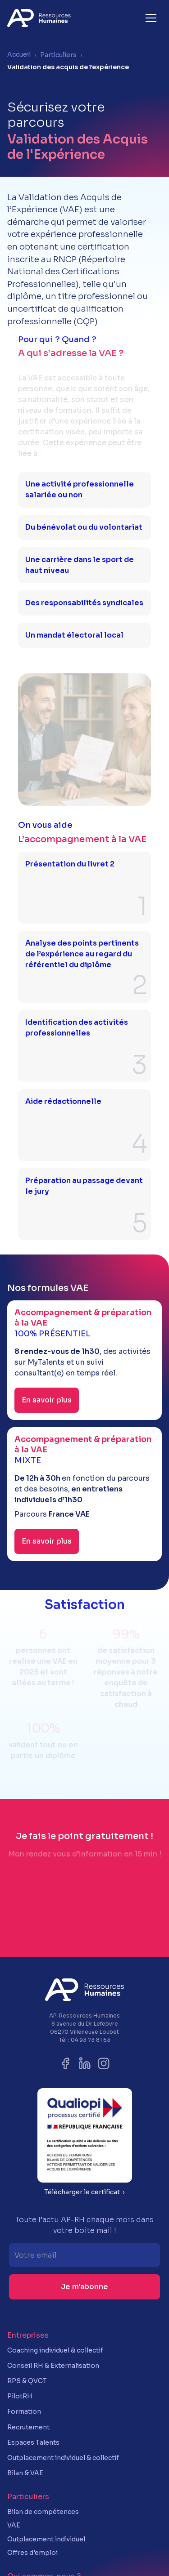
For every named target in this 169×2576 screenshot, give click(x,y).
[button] (151, 18)
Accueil (19, 54)
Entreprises (28, 2335)
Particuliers (58, 55)
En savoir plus (47, 1400)
